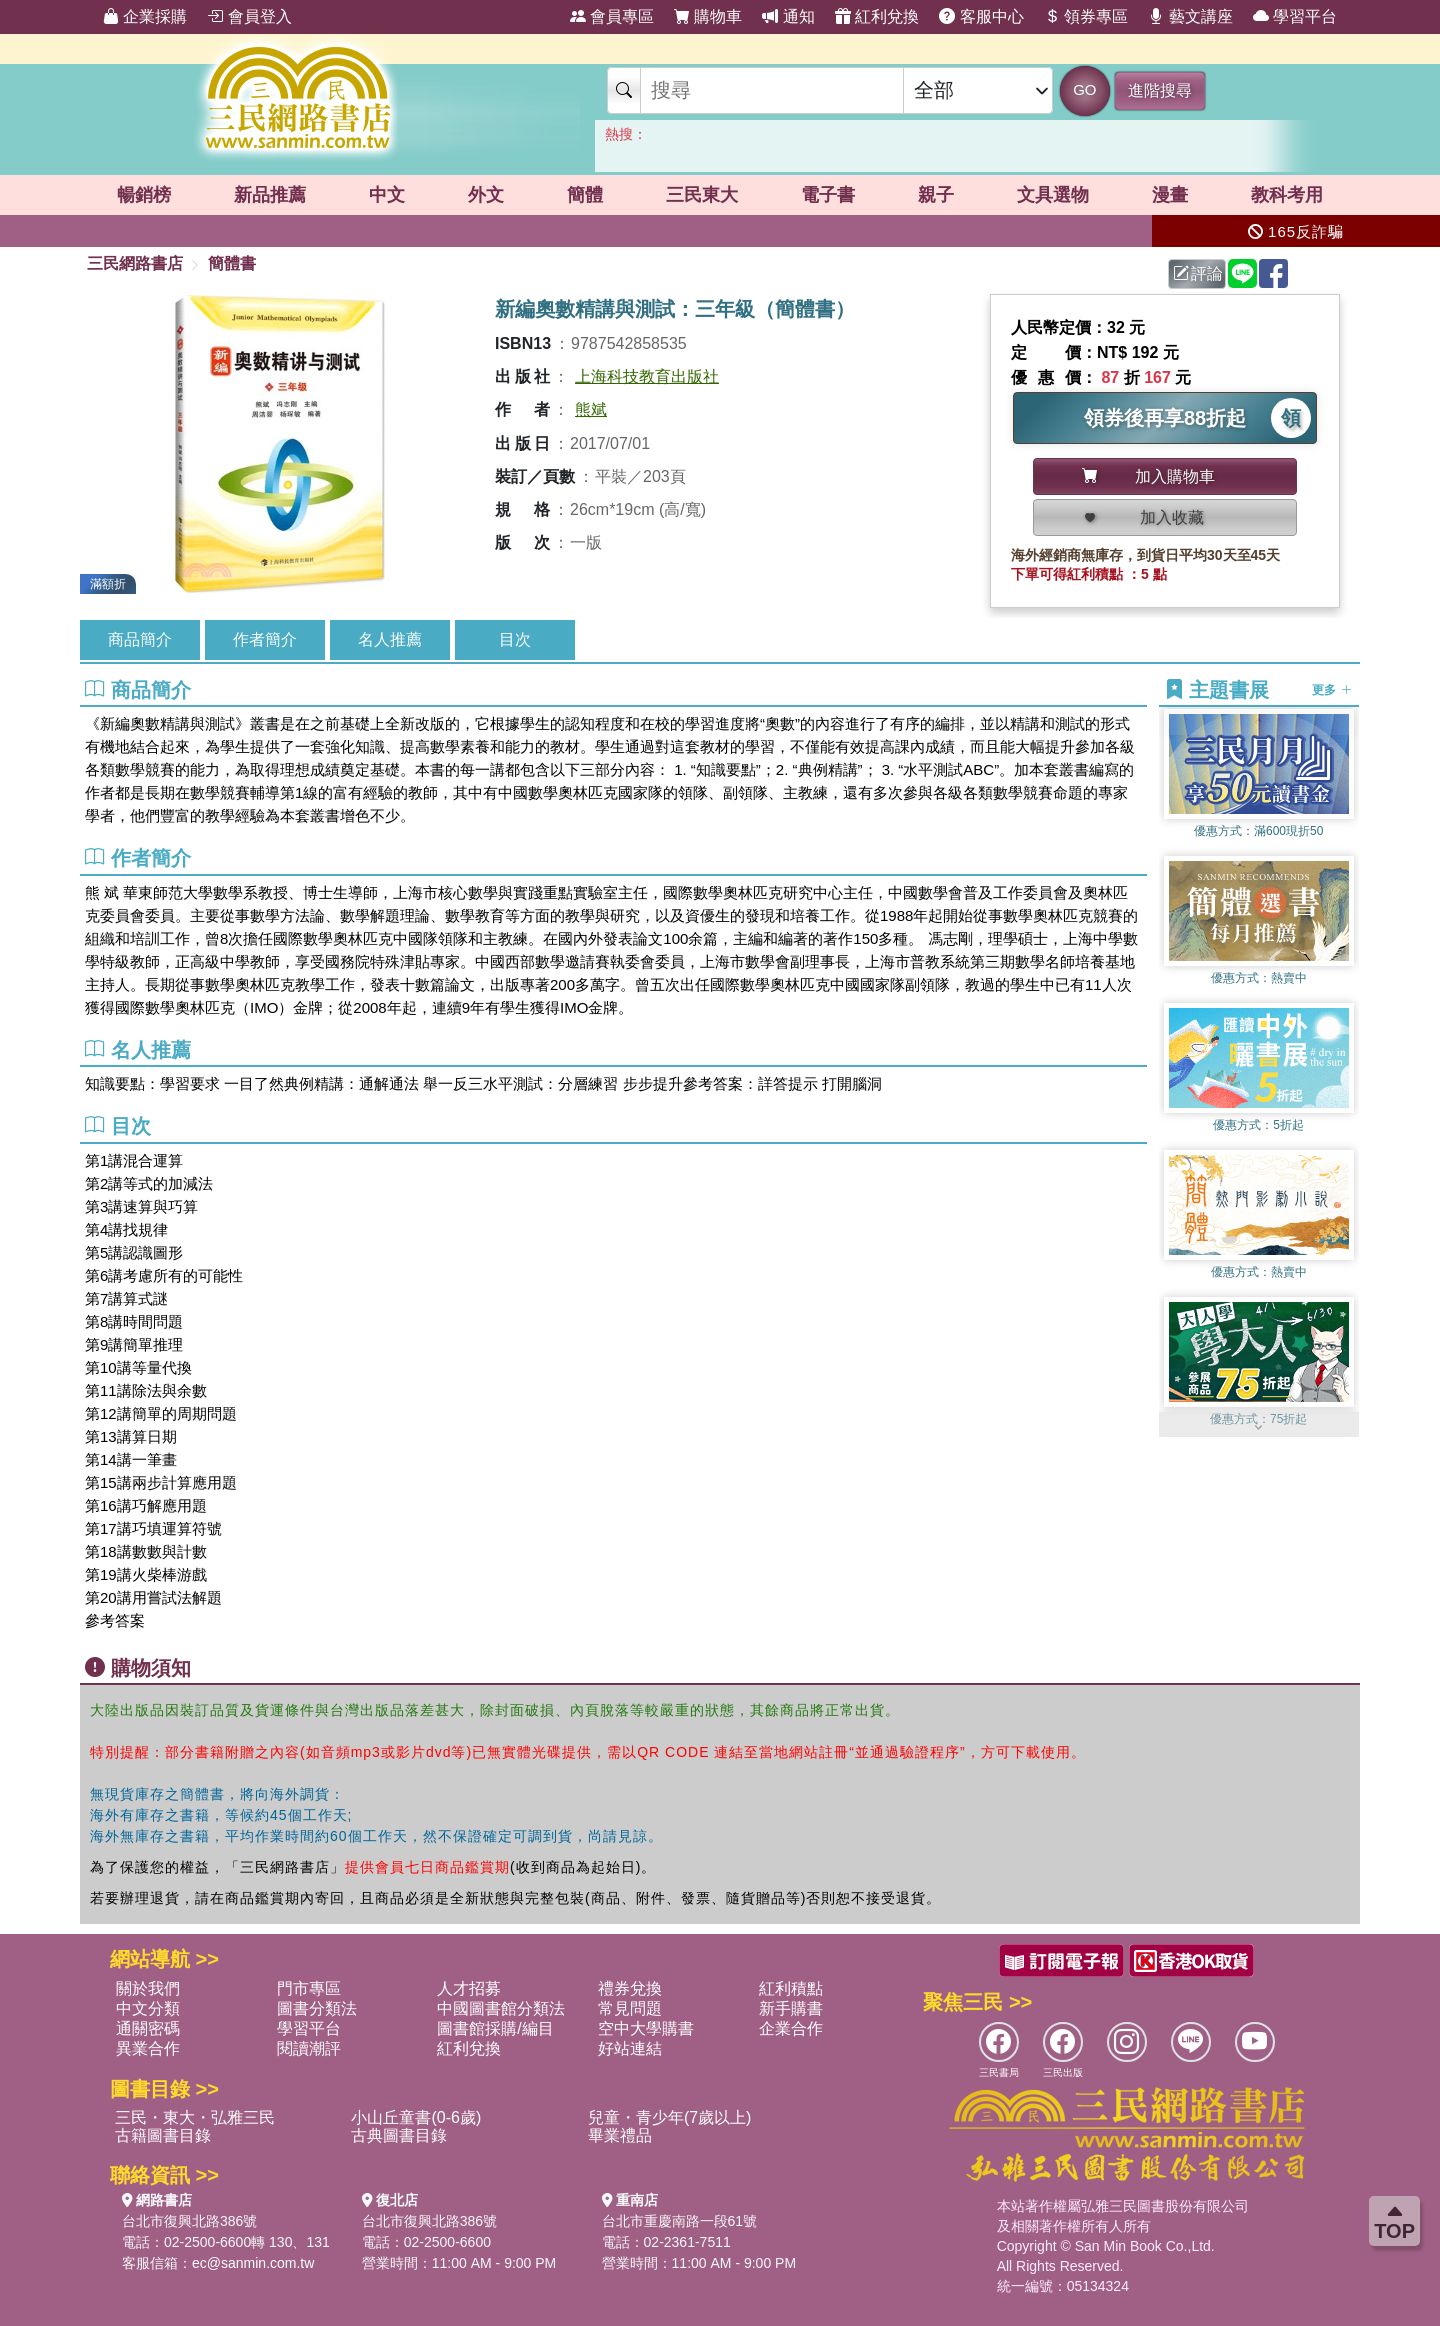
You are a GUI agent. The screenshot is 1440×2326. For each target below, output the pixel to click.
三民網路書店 (135, 263)
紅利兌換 (877, 16)
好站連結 (630, 2048)
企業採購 (145, 16)
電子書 (828, 195)
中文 (387, 195)
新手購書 (791, 2008)
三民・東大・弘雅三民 (195, 2117)
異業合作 (148, 2048)
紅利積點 (791, 1988)
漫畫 (1170, 195)
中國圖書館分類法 (501, 2008)
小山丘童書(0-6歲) (416, 2117)
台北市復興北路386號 (189, 2221)
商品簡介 (140, 639)
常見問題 (630, 2008)
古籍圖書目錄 (163, 2135)
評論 (1198, 273)
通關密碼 (148, 2028)
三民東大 (702, 195)
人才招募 (469, 1988)
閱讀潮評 (309, 2048)
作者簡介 (265, 639)
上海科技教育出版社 (647, 376)
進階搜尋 (1160, 90)
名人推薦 (390, 639)
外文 (486, 195)
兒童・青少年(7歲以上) (670, 2117)
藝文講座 (1190, 16)
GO (1084, 89)
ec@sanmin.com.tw (253, 2263)
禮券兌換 (630, 1988)
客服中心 (981, 16)
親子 (936, 195)
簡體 (585, 195)
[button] (1259, 1427)
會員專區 (612, 16)
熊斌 (591, 409)
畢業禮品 (620, 2135)
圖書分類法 (317, 2008)
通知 (788, 16)
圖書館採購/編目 (495, 2028)
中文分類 (148, 2008)
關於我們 (148, 1988)
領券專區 (1086, 16)
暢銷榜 (144, 195)
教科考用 (1287, 195)
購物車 (708, 16)
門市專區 (309, 1988)
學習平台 (1295, 16)
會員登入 (249, 16)
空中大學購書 (646, 2028)
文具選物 (1053, 195)
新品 (270, 195)
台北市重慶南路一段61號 (680, 2221)
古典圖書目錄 (399, 2135)
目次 (515, 639)
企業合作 (791, 2028)
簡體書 (232, 263)
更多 (1331, 690)
